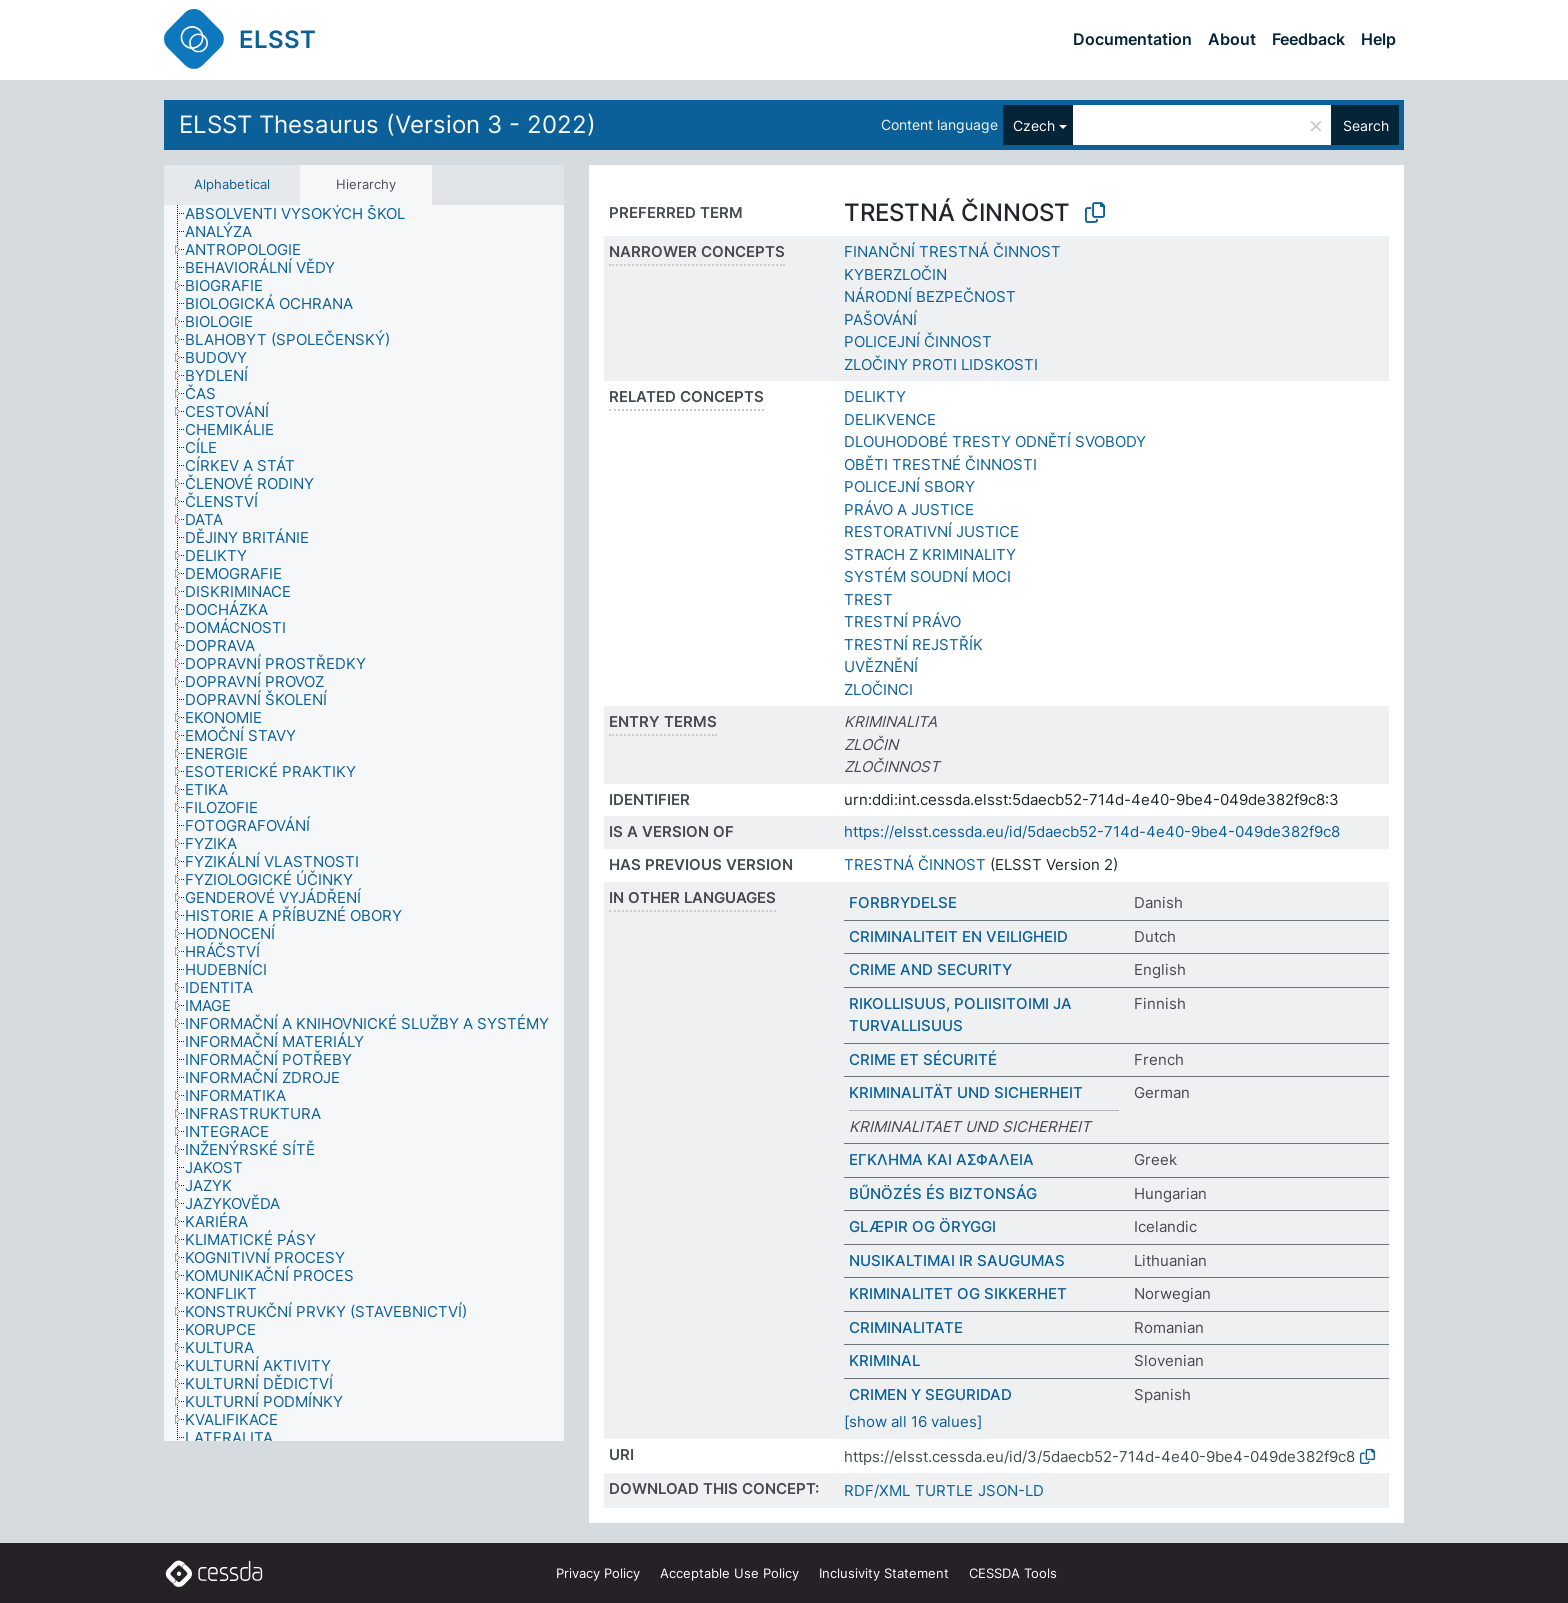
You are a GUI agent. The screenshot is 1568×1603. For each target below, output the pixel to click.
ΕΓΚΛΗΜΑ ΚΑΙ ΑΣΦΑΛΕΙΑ (941, 1159)
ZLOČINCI (878, 689)
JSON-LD (1011, 1490)
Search (1366, 125)
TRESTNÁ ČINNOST (915, 864)
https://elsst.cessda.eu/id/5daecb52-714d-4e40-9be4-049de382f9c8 (1092, 831)
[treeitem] (303, 214)
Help (1378, 39)
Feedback (1308, 39)
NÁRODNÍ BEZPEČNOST (930, 296)
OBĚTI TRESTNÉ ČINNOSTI (940, 464)
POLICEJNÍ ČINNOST (918, 341)
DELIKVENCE (890, 419)
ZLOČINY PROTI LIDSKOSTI (941, 364)
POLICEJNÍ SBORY (909, 486)
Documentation (1132, 39)
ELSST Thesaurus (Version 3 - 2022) (387, 124)
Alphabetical (232, 184)
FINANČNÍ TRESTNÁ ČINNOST (952, 251)
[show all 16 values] (913, 1421)
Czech (1034, 125)
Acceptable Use (729, 1573)
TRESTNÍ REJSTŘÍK (913, 644)
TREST (868, 599)
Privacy (598, 1573)
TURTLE (944, 1490)
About (1232, 39)
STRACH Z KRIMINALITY (930, 554)
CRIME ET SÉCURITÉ (923, 1059)
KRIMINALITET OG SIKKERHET (958, 1293)
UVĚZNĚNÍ (881, 666)
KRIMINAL (884, 1360)
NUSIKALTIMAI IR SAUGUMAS (957, 1260)
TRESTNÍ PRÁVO (902, 621)
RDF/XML (877, 1490)
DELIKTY (875, 396)
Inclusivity (884, 1573)
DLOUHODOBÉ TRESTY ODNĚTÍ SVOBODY (995, 441)
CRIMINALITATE (906, 1327)
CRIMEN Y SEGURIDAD (930, 1394)
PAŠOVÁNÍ (880, 319)
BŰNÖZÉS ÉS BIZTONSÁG (943, 1193)
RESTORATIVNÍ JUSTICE (931, 531)
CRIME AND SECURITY (930, 969)
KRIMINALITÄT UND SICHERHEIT (966, 1092)
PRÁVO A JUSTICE (909, 509)
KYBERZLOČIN (895, 274)
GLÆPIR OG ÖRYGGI (922, 1226)
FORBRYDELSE (903, 902)
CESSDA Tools (1013, 1573)
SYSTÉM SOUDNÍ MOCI (927, 576)
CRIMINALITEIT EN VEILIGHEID (958, 936)
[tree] (364, 823)
